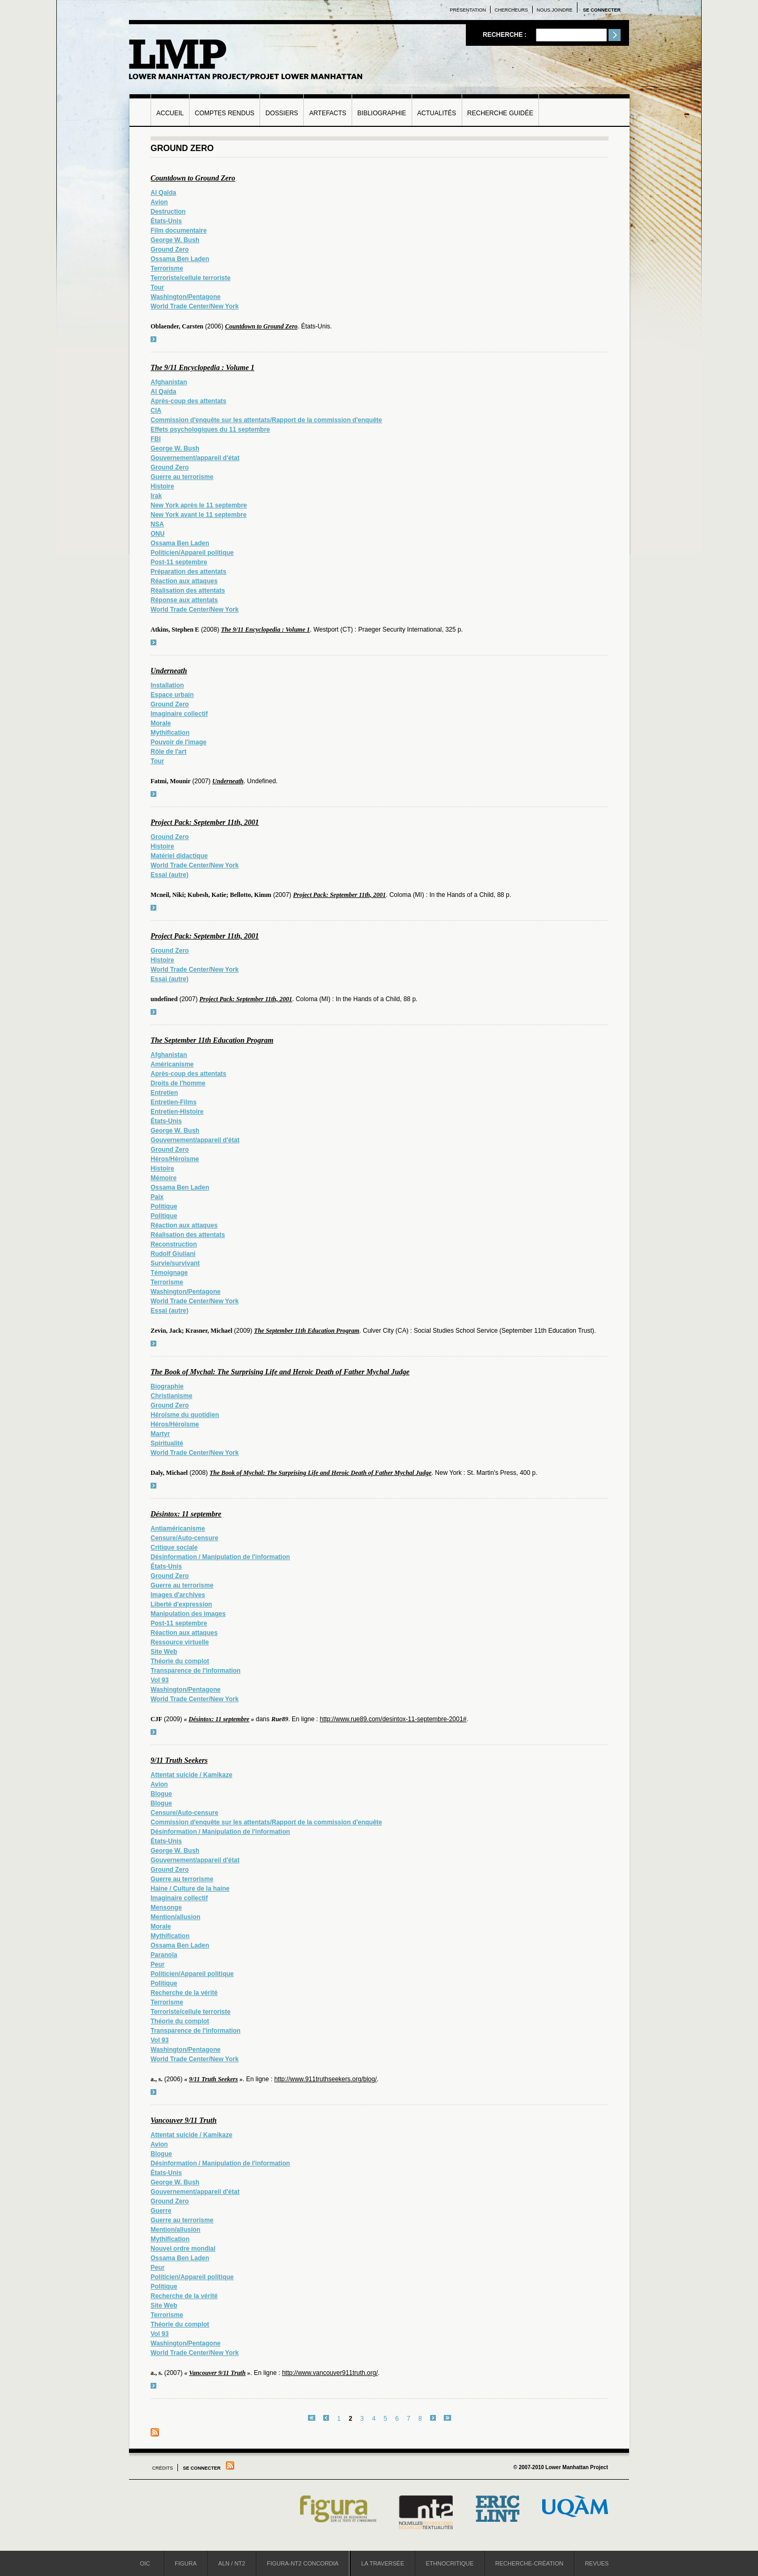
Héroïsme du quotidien (185, 1415)
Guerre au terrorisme (182, 477)
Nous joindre (554, 10)
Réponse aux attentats (184, 600)
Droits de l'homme (178, 1083)
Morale (161, 723)
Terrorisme (167, 268)
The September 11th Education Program (212, 1040)
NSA (157, 524)
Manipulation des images (188, 1614)
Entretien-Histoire (177, 1111)
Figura (186, 2563)
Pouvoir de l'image (178, 742)
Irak (156, 496)
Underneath (169, 671)
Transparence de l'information (196, 1670)
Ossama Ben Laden (180, 259)
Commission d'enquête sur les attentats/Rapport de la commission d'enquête (266, 420)
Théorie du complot (180, 1661)
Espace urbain (172, 694)
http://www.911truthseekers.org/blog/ (325, 2079)
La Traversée (382, 2563)
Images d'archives (178, 1595)
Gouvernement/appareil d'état (195, 458)
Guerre (161, 2210)
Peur (158, 1964)
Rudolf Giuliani (173, 1253)
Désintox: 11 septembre (186, 1514)
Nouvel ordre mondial (183, 2248)
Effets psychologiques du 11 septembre (210, 429)
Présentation (468, 10)
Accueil (170, 113)
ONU (158, 533)
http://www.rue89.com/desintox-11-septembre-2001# (393, 1719)
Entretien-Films (173, 1102)
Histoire (162, 486)
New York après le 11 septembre (199, 505)
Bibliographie (381, 113)
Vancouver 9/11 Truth (184, 2120)
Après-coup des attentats (188, 401)
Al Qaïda (163, 192)
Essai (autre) (169, 874)
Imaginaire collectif (179, 713)
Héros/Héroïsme (175, 1159)
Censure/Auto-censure (184, 1538)
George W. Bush (175, 240)
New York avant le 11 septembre (198, 514)
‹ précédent (326, 2418)
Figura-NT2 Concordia (302, 2563)
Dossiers (281, 113)
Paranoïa (164, 1955)
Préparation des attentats (188, 571)
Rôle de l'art (168, 751)
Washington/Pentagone (186, 297)
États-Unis (166, 221)
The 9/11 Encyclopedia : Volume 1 (202, 368)
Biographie (167, 1386)
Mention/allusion (176, 1917)
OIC (145, 2563)
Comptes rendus (224, 113)
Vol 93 (159, 1680)
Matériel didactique (179, 856)
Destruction (168, 211)
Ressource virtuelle (180, 1642)
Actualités (436, 113)
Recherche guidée (500, 113)
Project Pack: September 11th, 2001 (205, 822)
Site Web (164, 1651)
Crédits (162, 2468)
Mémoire (163, 1178)
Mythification (170, 732)
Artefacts (327, 113)
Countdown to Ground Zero (193, 178)
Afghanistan (169, 382)
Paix (157, 1197)
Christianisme (171, 1396)
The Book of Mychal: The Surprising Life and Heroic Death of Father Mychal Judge (280, 1372)
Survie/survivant (175, 1263)
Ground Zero (170, 249)
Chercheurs (511, 10)
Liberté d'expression (181, 1604)
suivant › (433, 2418)
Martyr (160, 1433)
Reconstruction (174, 1244)
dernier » (447, 2418)
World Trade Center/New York (194, 306)
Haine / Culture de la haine (190, 1888)
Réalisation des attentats (188, 590)
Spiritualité (167, 1443)
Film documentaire (179, 230)
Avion (159, 202)
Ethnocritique (450, 2563)
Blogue (161, 1794)
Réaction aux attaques (184, 581)
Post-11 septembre (179, 562)
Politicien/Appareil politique (192, 552)
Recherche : (505, 34)
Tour (157, 287)
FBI (156, 439)
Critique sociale (174, 1547)
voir (153, 339)
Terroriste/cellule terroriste (191, 278)
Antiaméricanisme (178, 1528)
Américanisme (172, 1064)
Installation (167, 685)
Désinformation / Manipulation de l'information (220, 1557)
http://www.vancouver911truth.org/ (330, 2373)
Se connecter (602, 10)
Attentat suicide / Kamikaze (191, 1775)
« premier (311, 2418)
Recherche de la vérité (184, 1992)
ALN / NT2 (231, 2563)
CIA (156, 410)
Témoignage (169, 1272)
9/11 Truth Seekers (179, 1760)
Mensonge (166, 1907)
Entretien (164, 1092)
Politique (164, 1206)
